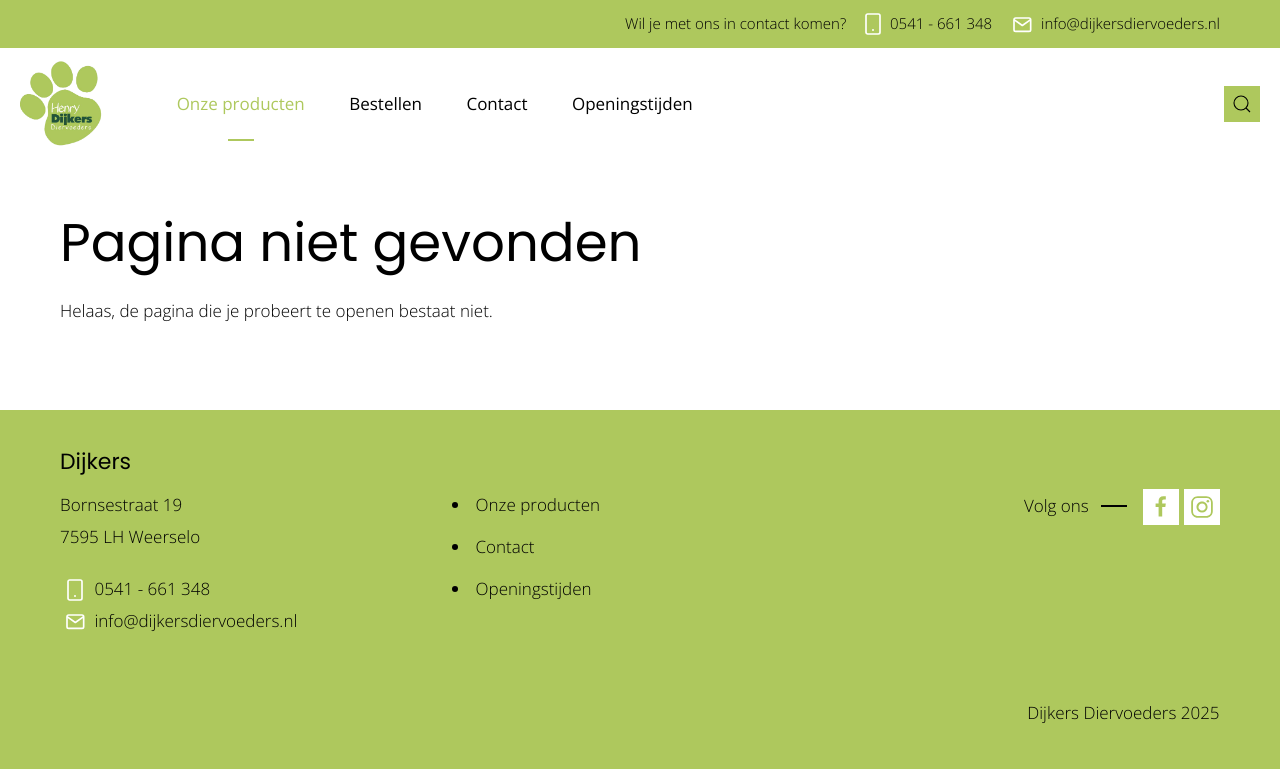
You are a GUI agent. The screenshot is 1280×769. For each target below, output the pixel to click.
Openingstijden (632, 103)
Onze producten (241, 103)
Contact (496, 103)
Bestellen (385, 103)
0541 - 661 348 (941, 24)
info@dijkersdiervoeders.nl (1130, 24)
